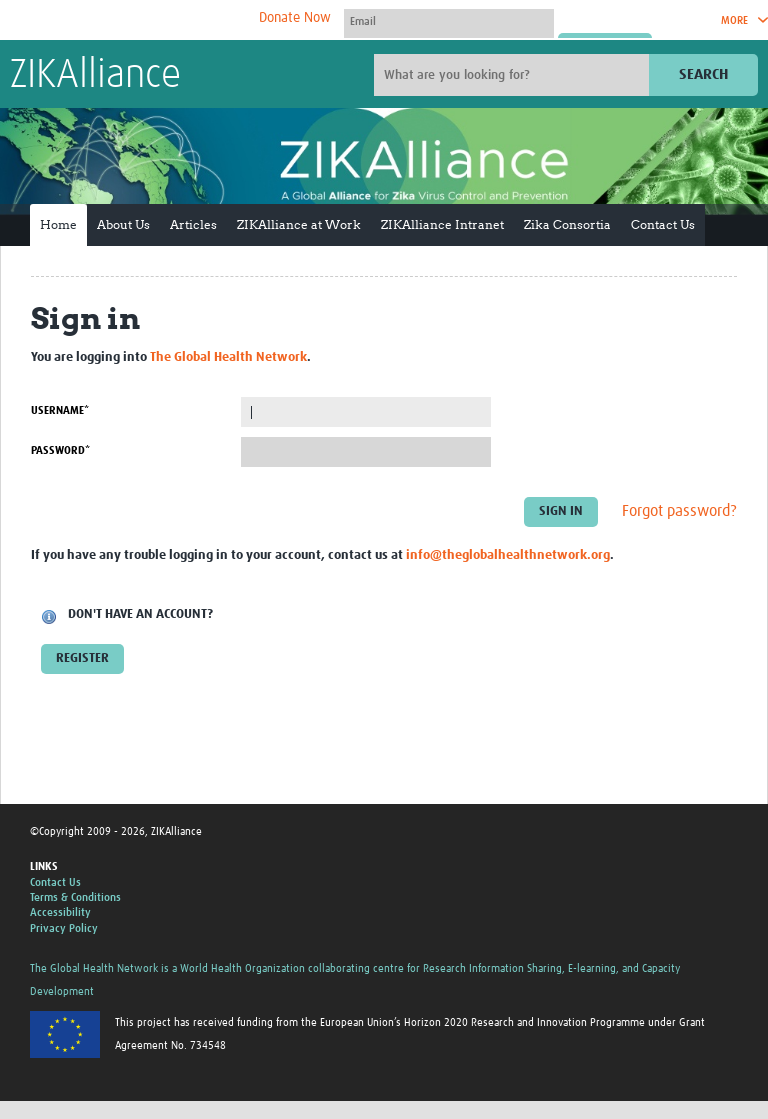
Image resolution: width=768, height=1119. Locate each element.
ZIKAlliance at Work (299, 224)
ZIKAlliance (95, 76)
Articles (193, 224)
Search (703, 74)
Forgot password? (679, 512)
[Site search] (514, 75)
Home (58, 224)
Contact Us (663, 224)
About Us (123, 224)
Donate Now (295, 18)
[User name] (449, 21)
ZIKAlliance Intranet (442, 224)
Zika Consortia (567, 224)
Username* (60, 410)
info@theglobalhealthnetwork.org (508, 555)
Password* (60, 450)
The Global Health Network (159, 20)
